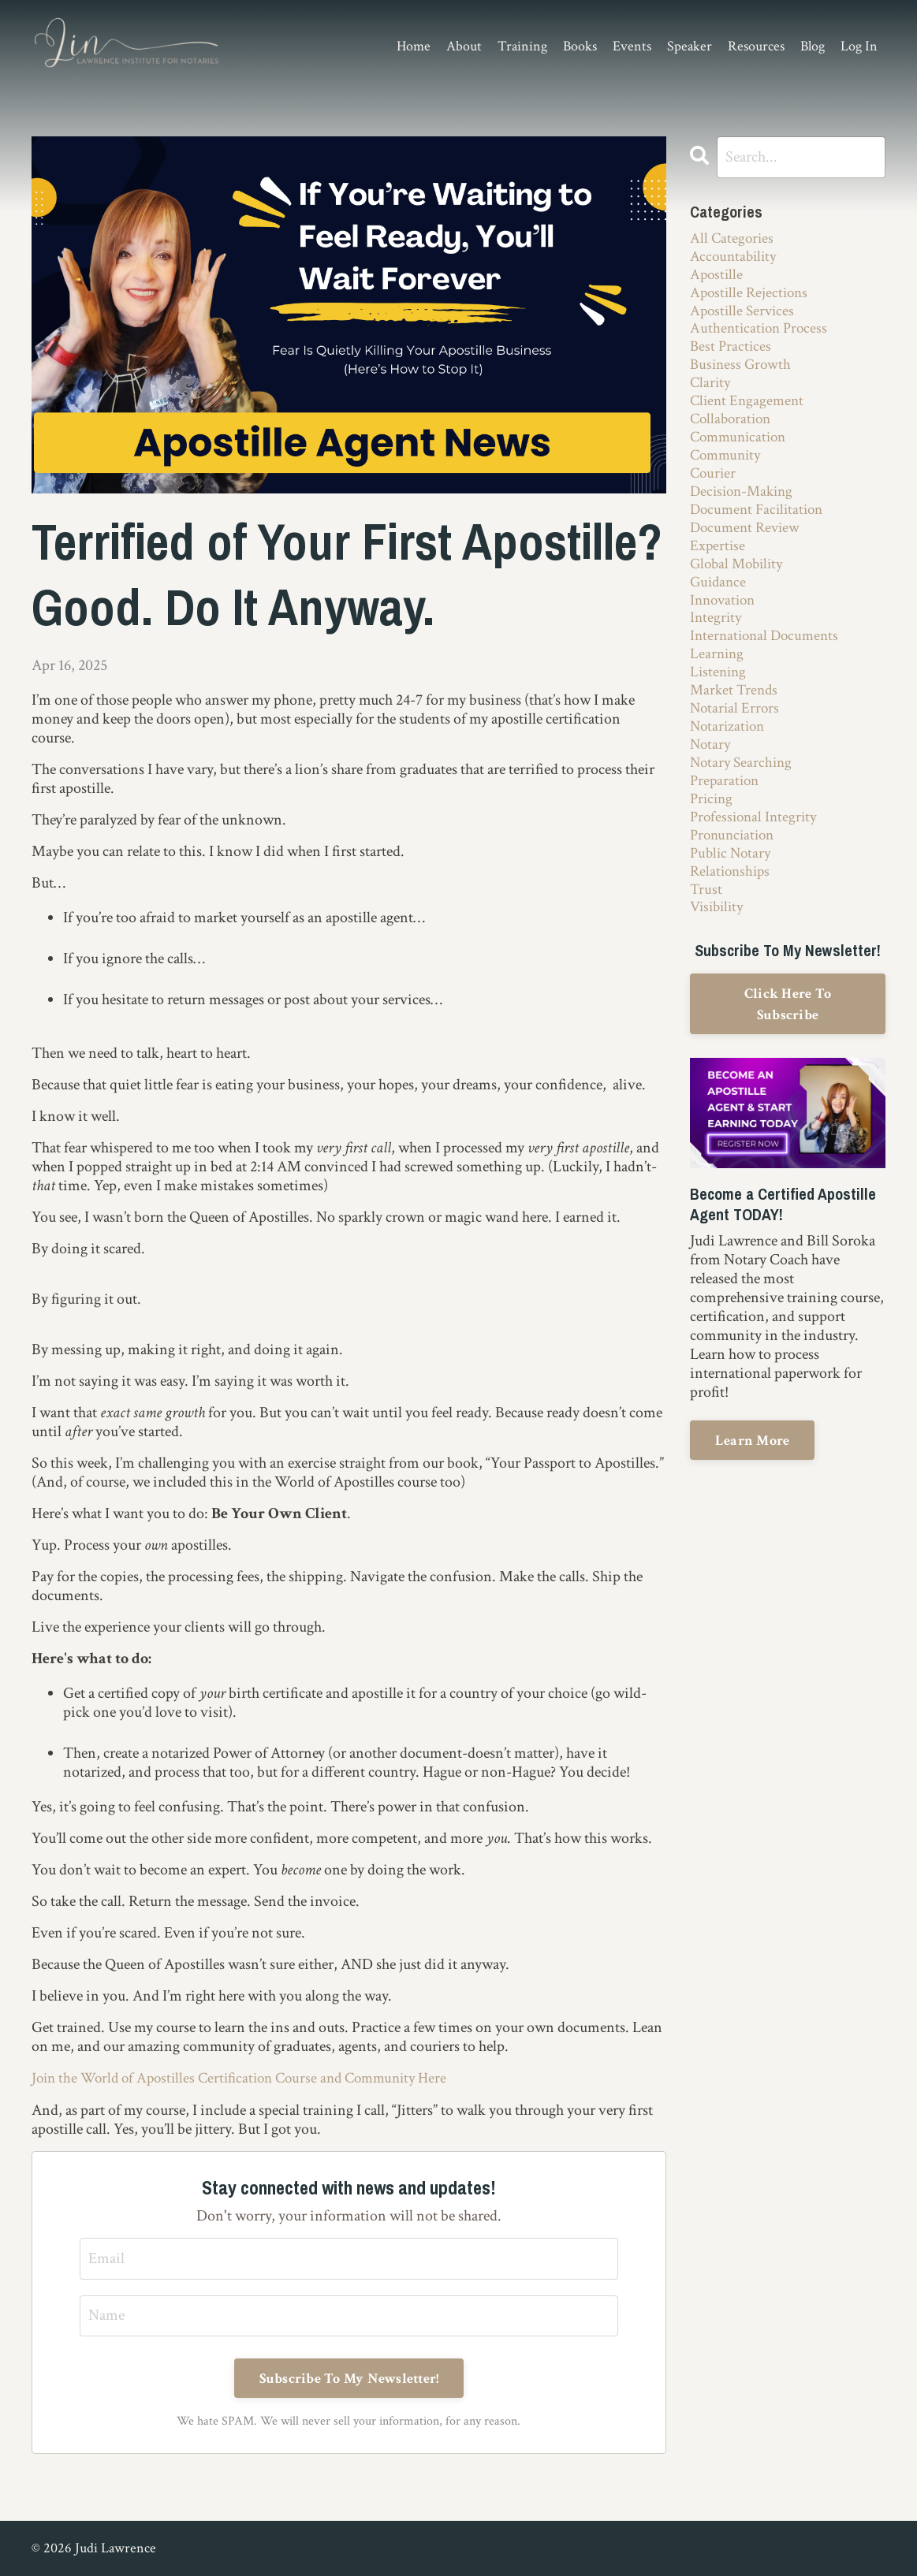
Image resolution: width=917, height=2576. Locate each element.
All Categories (733, 239)
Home (414, 46)
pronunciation (735, 863)
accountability (735, 258)
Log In (859, 46)
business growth (742, 372)
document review (747, 542)
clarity (711, 391)
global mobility (739, 580)
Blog (812, 46)
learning (718, 674)
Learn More (752, 1472)
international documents (767, 655)
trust (706, 920)
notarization (729, 750)
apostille (717, 277)
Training (522, 46)
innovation (725, 618)
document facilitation (760, 523)
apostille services (744, 315)
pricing (713, 826)
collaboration (733, 428)
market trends (735, 712)
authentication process (761, 334)
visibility (719, 939)
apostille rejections (751, 296)
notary (711, 769)
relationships (732, 901)
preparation (726, 807)
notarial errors (736, 731)
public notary (732, 882)
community (728, 466)
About (464, 46)
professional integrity (756, 845)
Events (632, 46)
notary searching (743, 788)
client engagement (749, 409)
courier (714, 485)
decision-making (745, 504)
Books (580, 46)
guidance (719, 599)
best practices (731, 353)
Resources (756, 46)
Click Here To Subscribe (787, 1036)
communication (741, 447)
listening (719, 693)
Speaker (689, 46)
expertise (718, 561)
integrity (717, 636)
